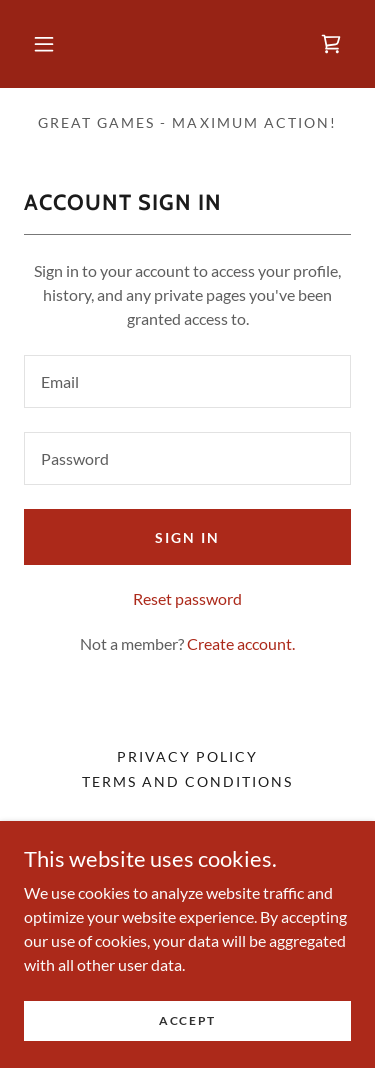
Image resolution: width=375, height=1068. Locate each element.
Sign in (187, 537)
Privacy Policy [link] (187, 756)
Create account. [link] (241, 643)
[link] (331, 44)
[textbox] (187, 381)
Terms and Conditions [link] (187, 781)
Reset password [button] (187, 598)
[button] (44, 44)
